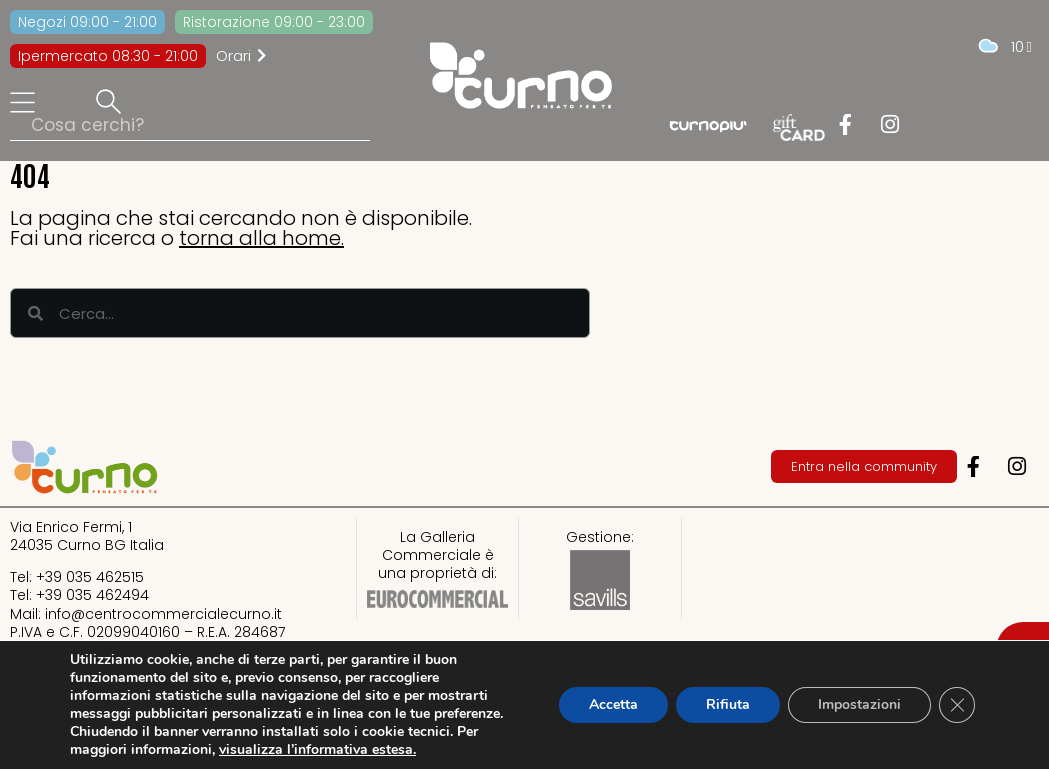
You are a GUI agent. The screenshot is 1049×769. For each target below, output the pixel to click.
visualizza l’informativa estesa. (317, 749)
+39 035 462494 (92, 595)
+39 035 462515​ (90, 577)
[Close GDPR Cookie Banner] (957, 705)
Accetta (613, 704)
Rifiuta (728, 704)
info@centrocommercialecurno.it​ (163, 614)
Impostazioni (859, 704)
